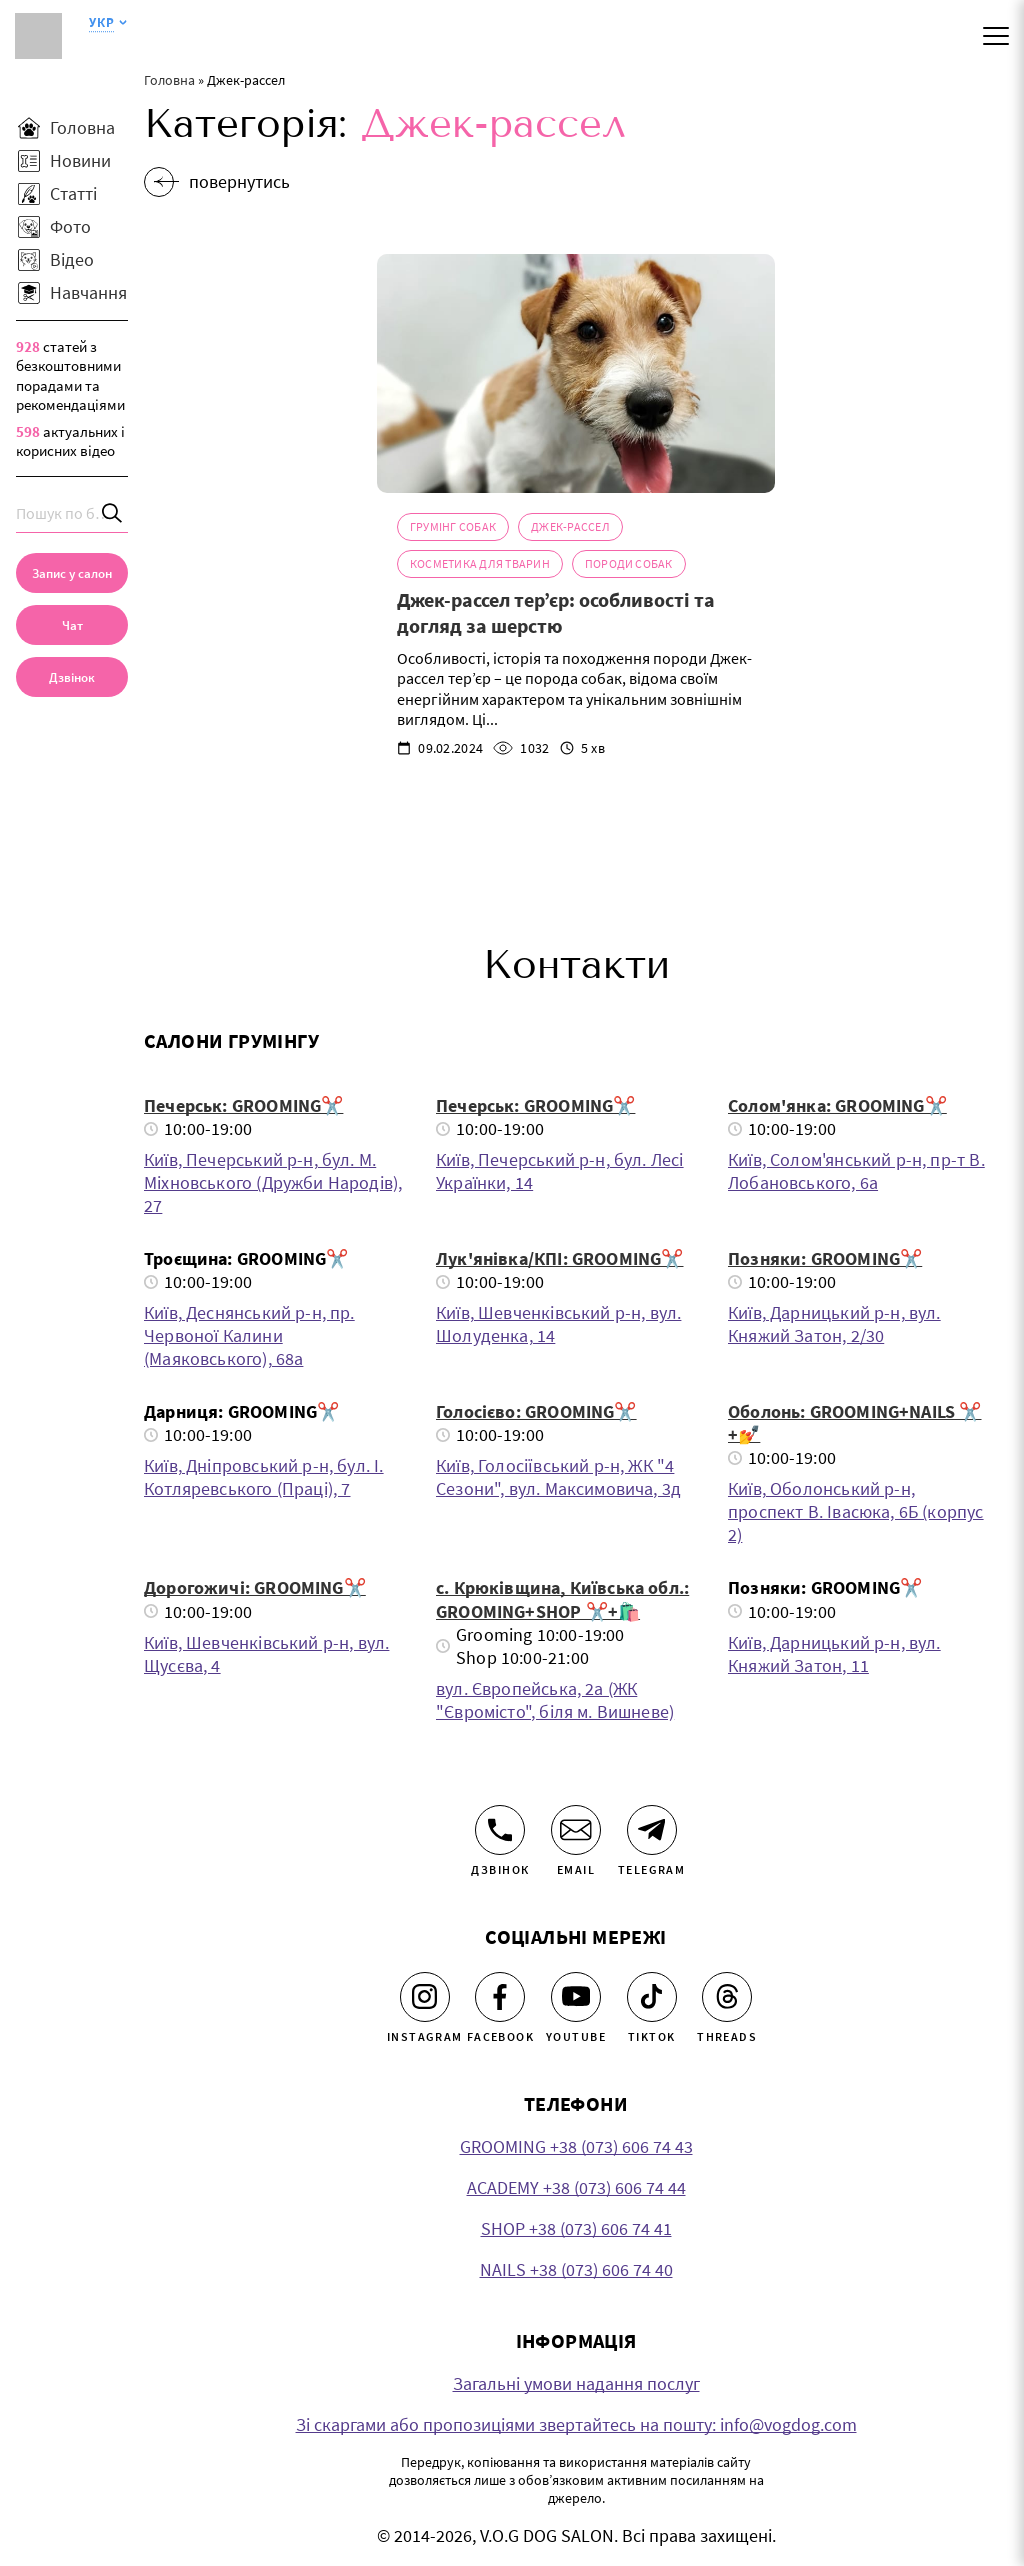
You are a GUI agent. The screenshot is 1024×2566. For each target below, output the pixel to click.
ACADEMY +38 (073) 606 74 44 (576, 2190)
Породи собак (629, 566)
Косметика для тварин (480, 566)
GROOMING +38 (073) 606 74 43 (576, 2149)
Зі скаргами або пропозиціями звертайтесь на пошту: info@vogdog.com (576, 2427)
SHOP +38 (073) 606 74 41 (576, 2231)
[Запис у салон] (72, 573)
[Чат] (72, 625)
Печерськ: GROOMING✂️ (243, 1108)
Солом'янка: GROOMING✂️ (837, 1108)
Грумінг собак (453, 529)
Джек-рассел (570, 529)
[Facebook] (500, 2000)
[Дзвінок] (500, 1833)
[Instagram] (425, 2000)
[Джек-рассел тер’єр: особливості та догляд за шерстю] (576, 376)
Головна (169, 80)
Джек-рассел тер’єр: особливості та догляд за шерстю (556, 615)
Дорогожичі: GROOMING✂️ (255, 1591)
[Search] (113, 513)
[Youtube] (576, 2000)
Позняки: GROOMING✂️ (825, 1261)
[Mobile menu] (996, 36)
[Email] (576, 1833)
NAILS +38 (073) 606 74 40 (576, 2272)
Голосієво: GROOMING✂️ (536, 1415)
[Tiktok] (652, 2000)
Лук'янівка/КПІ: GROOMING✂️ (560, 1261)
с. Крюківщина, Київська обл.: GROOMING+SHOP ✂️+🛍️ (562, 1603)
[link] (72, 677)
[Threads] (727, 2000)
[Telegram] (652, 1833)
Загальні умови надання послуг (576, 2386)
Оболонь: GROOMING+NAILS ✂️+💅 (855, 1427)
